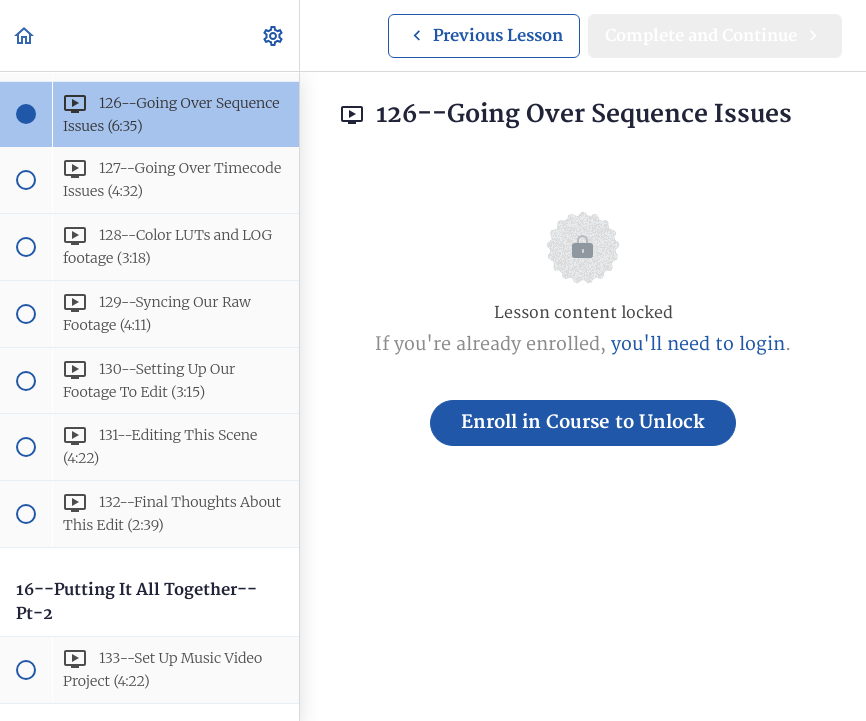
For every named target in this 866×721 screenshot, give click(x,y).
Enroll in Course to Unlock (583, 422)
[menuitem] (274, 35)
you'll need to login (698, 344)
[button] (25, 35)
